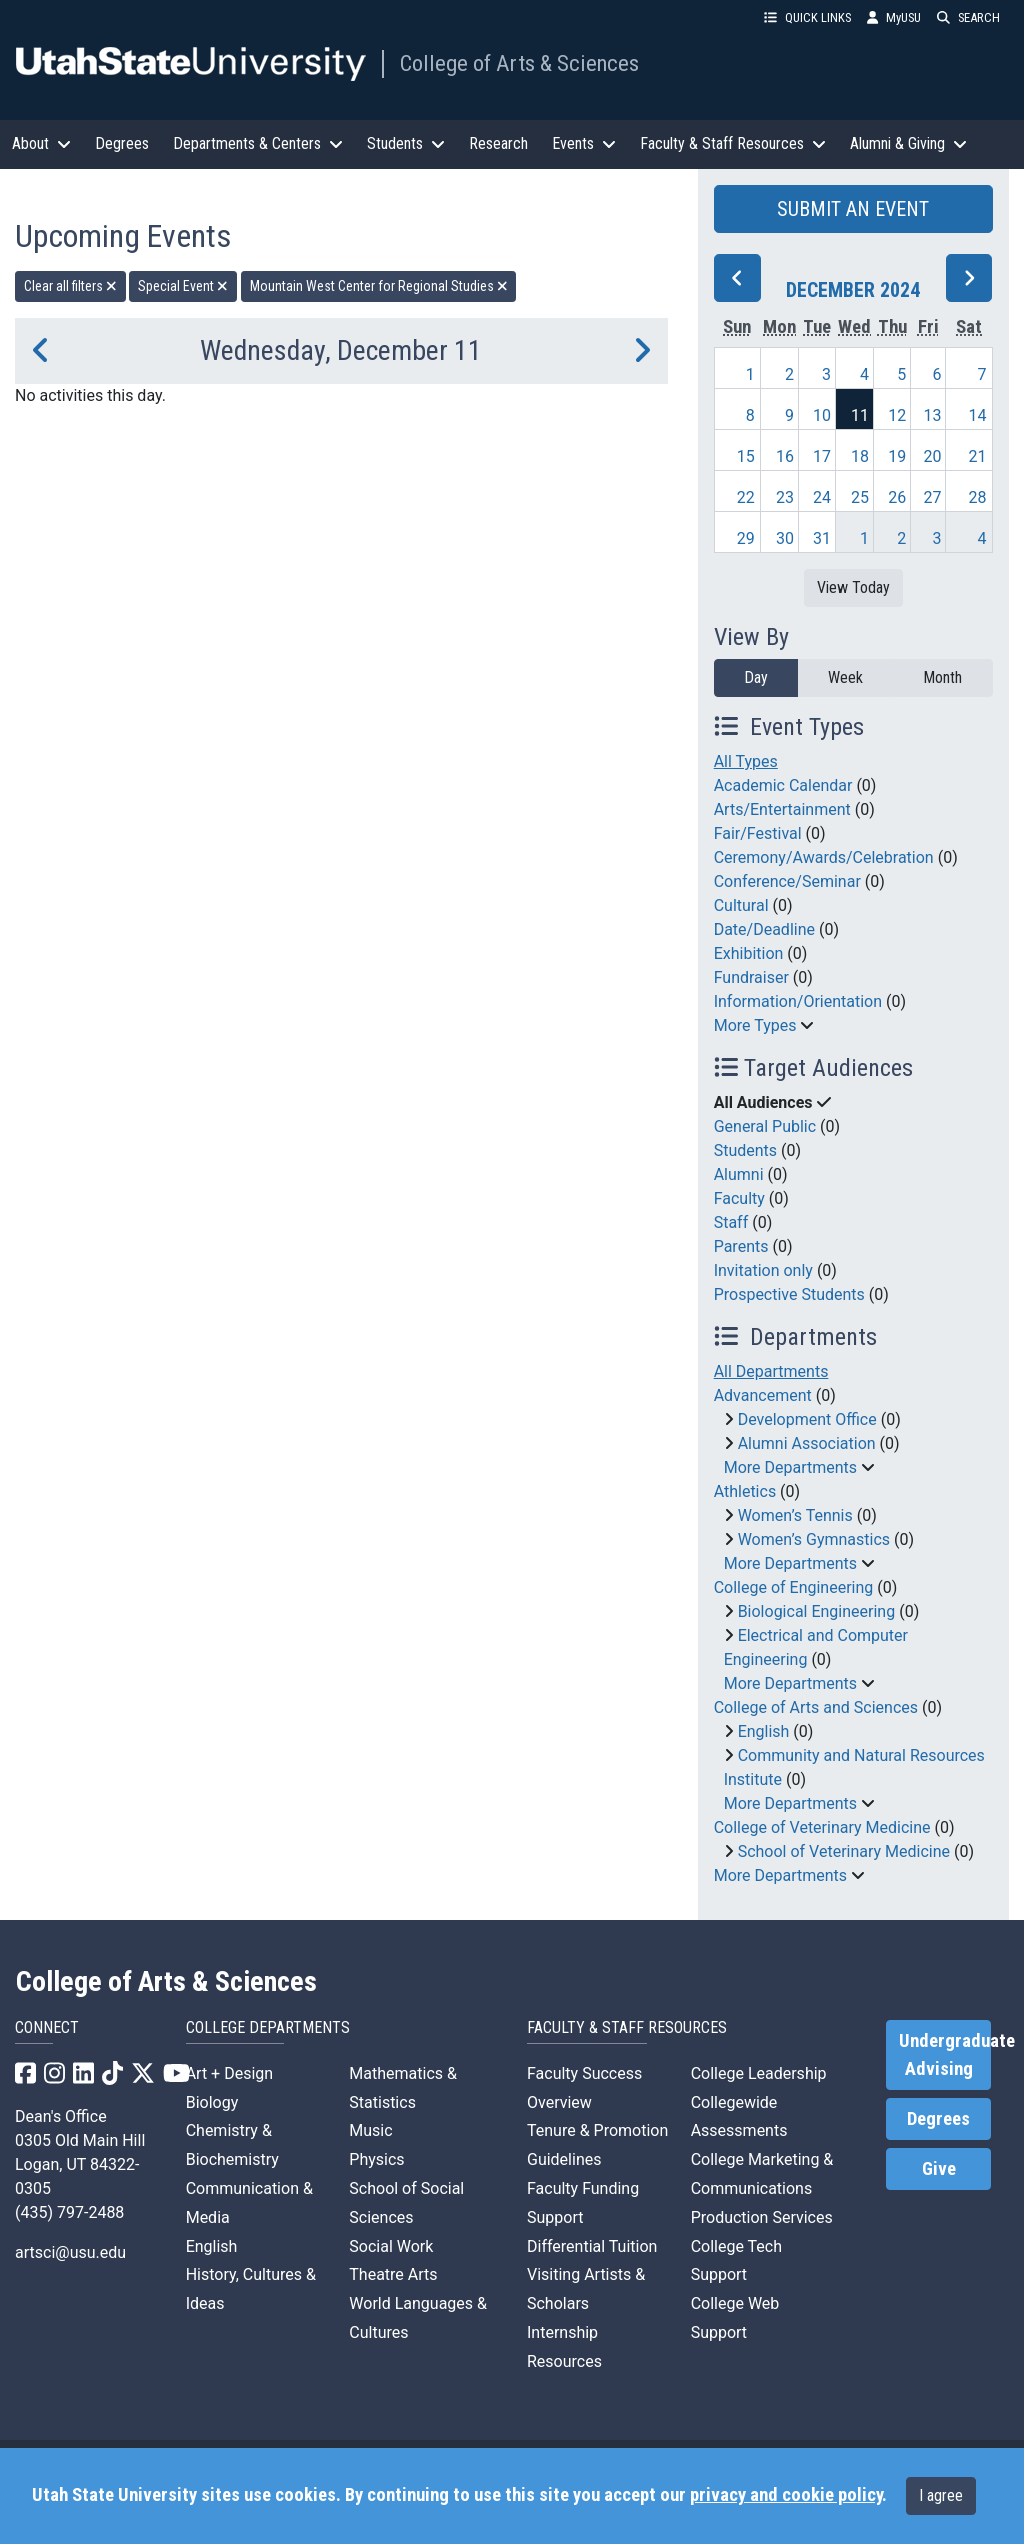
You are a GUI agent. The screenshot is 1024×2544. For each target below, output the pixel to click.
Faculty (739, 1198)
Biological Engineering (817, 1611)
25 (860, 497)
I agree (941, 2495)
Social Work (391, 2246)
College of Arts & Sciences (519, 63)
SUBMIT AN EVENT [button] (853, 209)
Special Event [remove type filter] (183, 286)
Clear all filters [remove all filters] (70, 286)
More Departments (790, 1467)
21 (978, 456)
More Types (755, 1025)
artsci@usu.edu (70, 2252)
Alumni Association (807, 1443)
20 (932, 456)
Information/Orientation (798, 1001)
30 (785, 538)
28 (978, 497)
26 (897, 497)
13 (932, 415)
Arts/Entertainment (782, 809)
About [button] (41, 143)
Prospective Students (789, 1294)
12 (897, 415)
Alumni (739, 1174)
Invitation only (763, 1270)
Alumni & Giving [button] (908, 143)
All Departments (771, 1371)
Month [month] (942, 677)
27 (932, 497)
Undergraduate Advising (945, 2055)
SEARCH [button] (968, 17)
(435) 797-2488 (69, 2212)
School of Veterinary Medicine (844, 1851)
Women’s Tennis (795, 1515)
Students (745, 1150)
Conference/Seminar (787, 881)
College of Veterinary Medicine (822, 1827)
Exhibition (749, 953)
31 (822, 538)
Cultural (741, 905)
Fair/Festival (758, 833)
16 (785, 456)
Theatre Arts (393, 2274)
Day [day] (756, 677)
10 (822, 415)
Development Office (807, 1419)
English (764, 1731)
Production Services (762, 2217)
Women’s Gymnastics (814, 1539)
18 (860, 456)
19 (897, 456)
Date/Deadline (764, 929)
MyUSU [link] (894, 17)
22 (746, 497)
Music (370, 2130)
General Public (765, 1126)
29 (746, 538)
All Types (746, 761)
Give (939, 2169)
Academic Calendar (783, 785)
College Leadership (759, 2073)
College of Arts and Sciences (816, 1707)
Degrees (122, 143)
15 (746, 456)
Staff (731, 1222)
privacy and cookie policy (786, 2495)
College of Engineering (794, 1587)
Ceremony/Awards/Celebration (824, 857)
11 (860, 415)
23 (785, 497)
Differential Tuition (592, 2246)
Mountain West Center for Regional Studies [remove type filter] (379, 286)
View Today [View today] (853, 587)
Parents (741, 1246)
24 (822, 497)
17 (822, 456)
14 (978, 415)
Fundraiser (751, 977)
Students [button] (406, 143)
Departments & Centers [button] (258, 143)
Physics (376, 2159)
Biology (212, 2102)
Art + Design (229, 2073)
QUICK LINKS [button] (807, 17)
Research (498, 143)
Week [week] (845, 677)
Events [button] (584, 143)
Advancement (763, 1395)
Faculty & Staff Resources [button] (733, 143)
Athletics (745, 1491)
